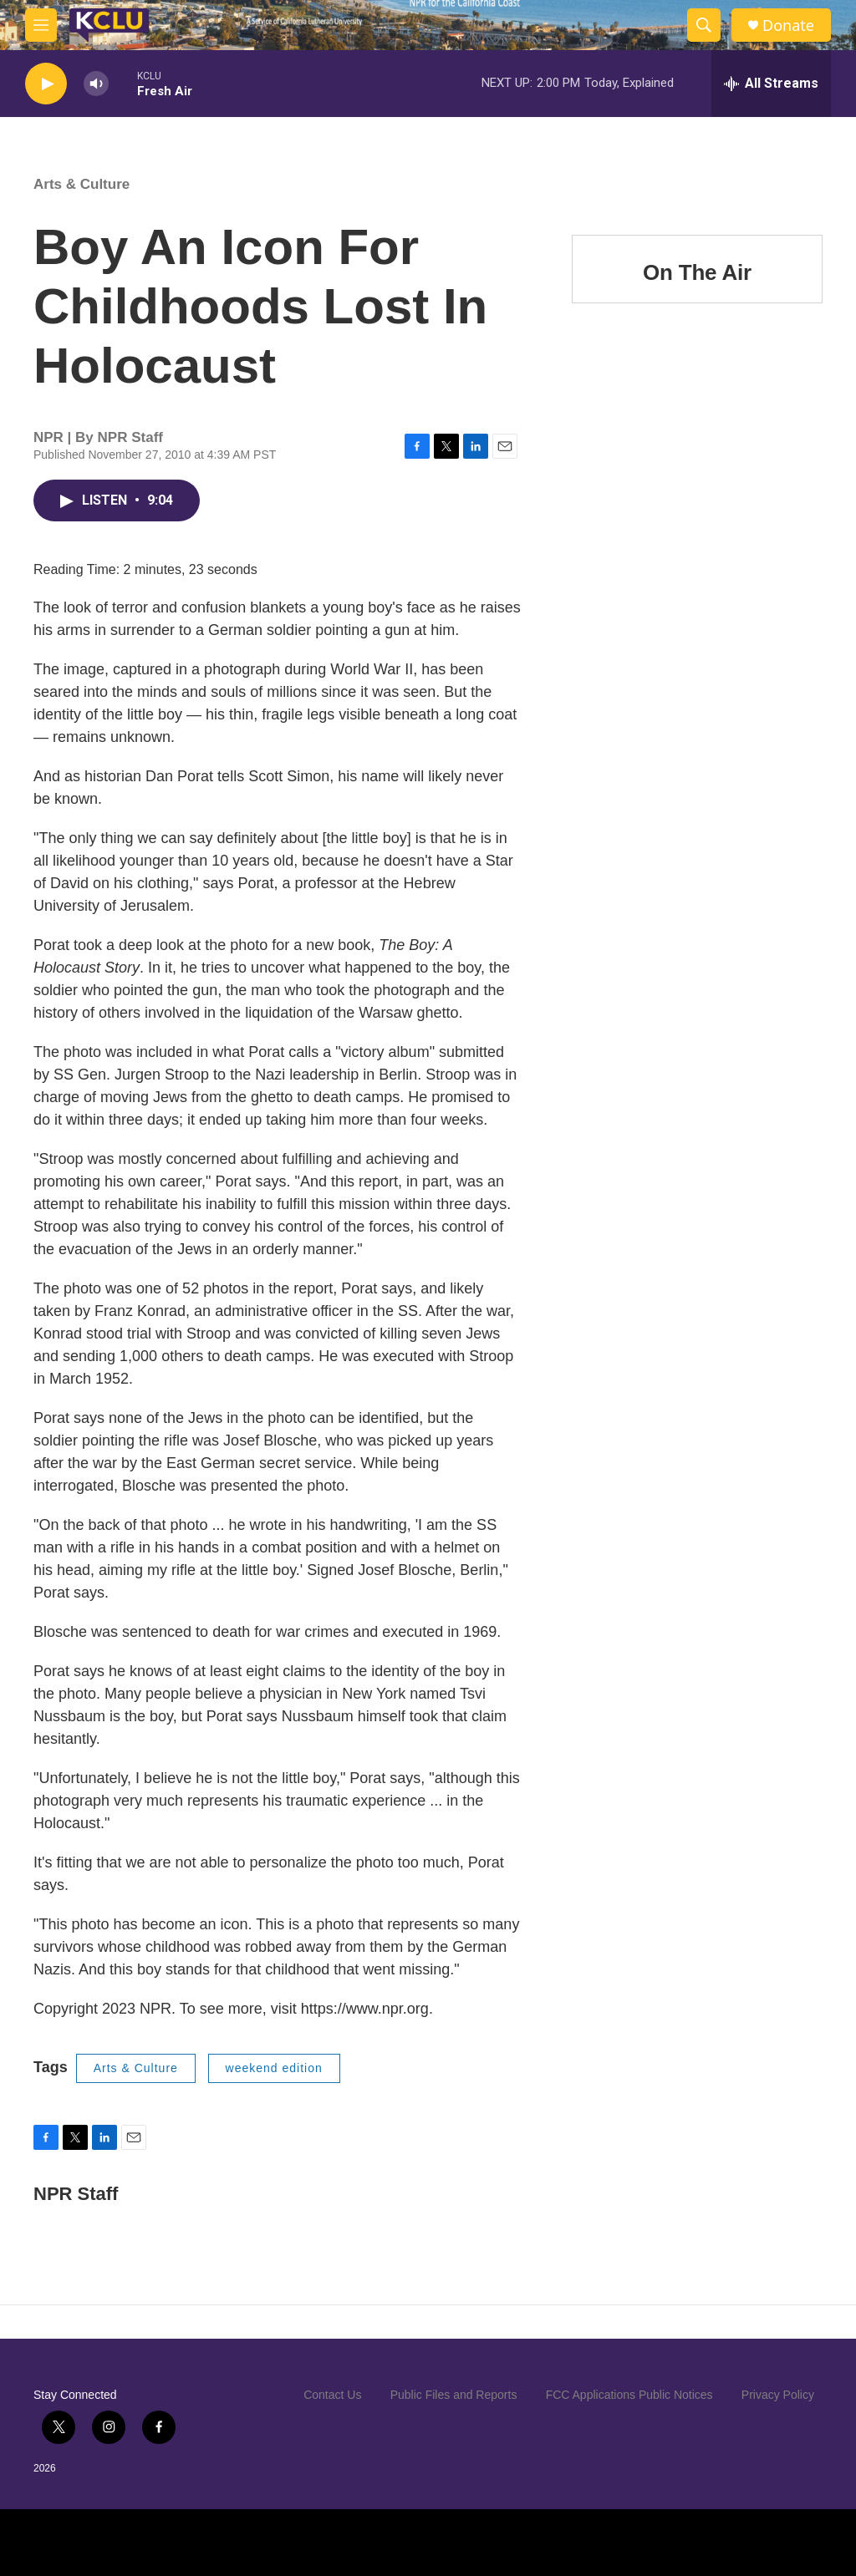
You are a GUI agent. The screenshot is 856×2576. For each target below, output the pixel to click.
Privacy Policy (777, 2394)
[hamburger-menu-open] (41, 25)
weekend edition (274, 2068)
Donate (788, 25)
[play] (46, 84)
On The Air (697, 272)
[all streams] (771, 83)
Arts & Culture (81, 184)
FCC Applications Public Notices (629, 2394)
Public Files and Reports (453, 2394)
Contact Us (332, 2394)
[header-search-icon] (704, 25)
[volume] (96, 84)
